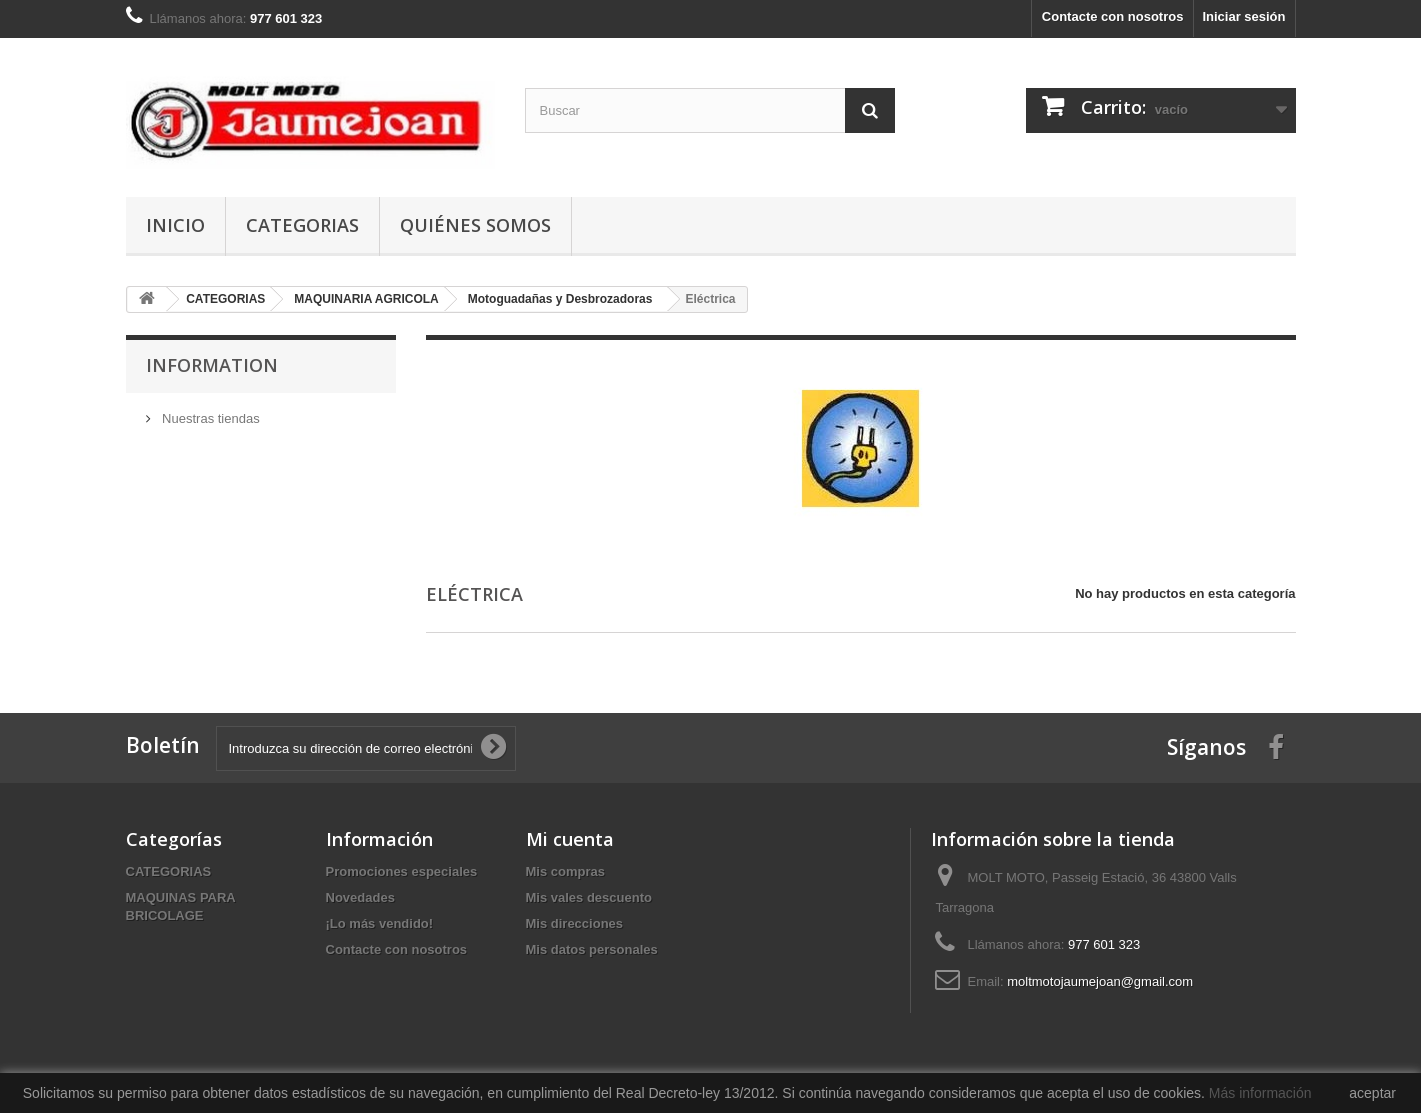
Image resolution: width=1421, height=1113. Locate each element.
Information (212, 365)
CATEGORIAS (302, 225)
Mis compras (565, 871)
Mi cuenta (570, 839)
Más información (1260, 1093)
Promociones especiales (402, 871)
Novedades (360, 897)
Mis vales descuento (589, 897)
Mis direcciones (575, 923)
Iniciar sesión (1243, 16)
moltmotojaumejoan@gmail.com (1100, 981)
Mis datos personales (592, 949)
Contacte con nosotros (1113, 16)
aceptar (1372, 1093)
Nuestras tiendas (209, 418)
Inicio (175, 225)
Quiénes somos (475, 225)
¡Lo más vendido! (380, 923)
